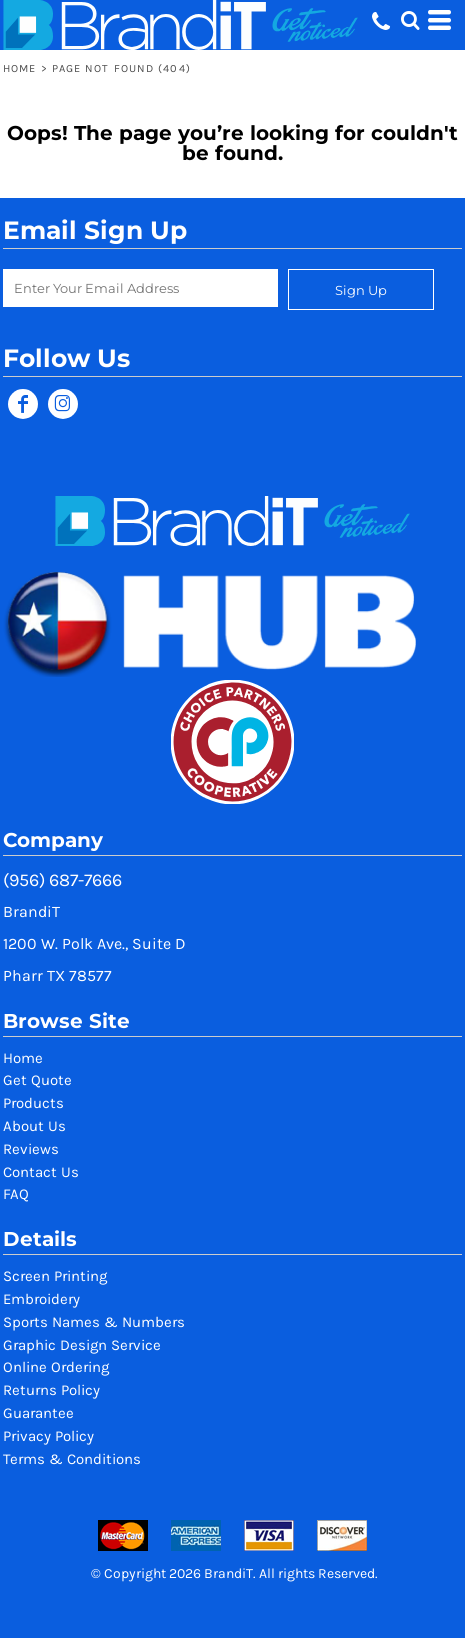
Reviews (31, 1149)
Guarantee (38, 1413)
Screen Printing (55, 1276)
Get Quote (37, 1080)
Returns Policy (51, 1390)
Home (19, 68)
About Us (34, 1126)
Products (33, 1103)
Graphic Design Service (82, 1345)
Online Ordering (56, 1367)
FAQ (16, 1194)
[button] (410, 20)
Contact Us (41, 1172)
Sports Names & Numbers (94, 1322)
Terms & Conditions (72, 1459)
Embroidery (41, 1299)
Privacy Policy (48, 1436)
